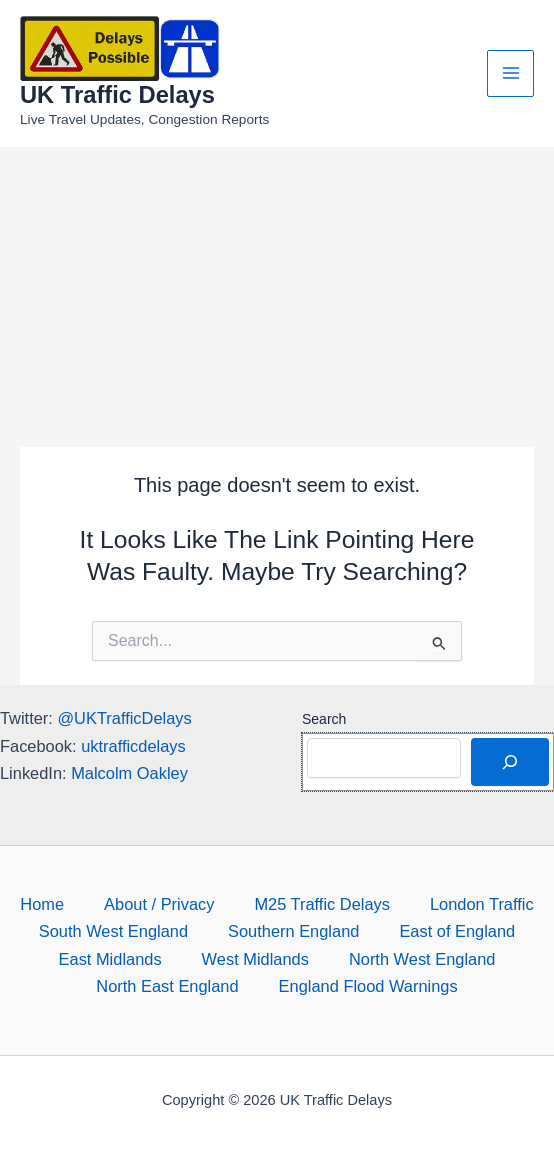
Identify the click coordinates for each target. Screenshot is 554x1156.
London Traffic (482, 904)
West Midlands (255, 959)
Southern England (293, 931)
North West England (422, 959)
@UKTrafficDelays (124, 718)
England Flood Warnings (368, 986)
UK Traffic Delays (117, 95)
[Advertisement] (277, 297)
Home (42, 904)
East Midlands (110, 959)
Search (324, 719)
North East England (167, 986)
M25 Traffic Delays (322, 904)
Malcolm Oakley (129, 773)
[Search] (510, 762)
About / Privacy (159, 904)
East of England (457, 931)
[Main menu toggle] (510, 73)
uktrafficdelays (133, 746)
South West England (113, 931)
